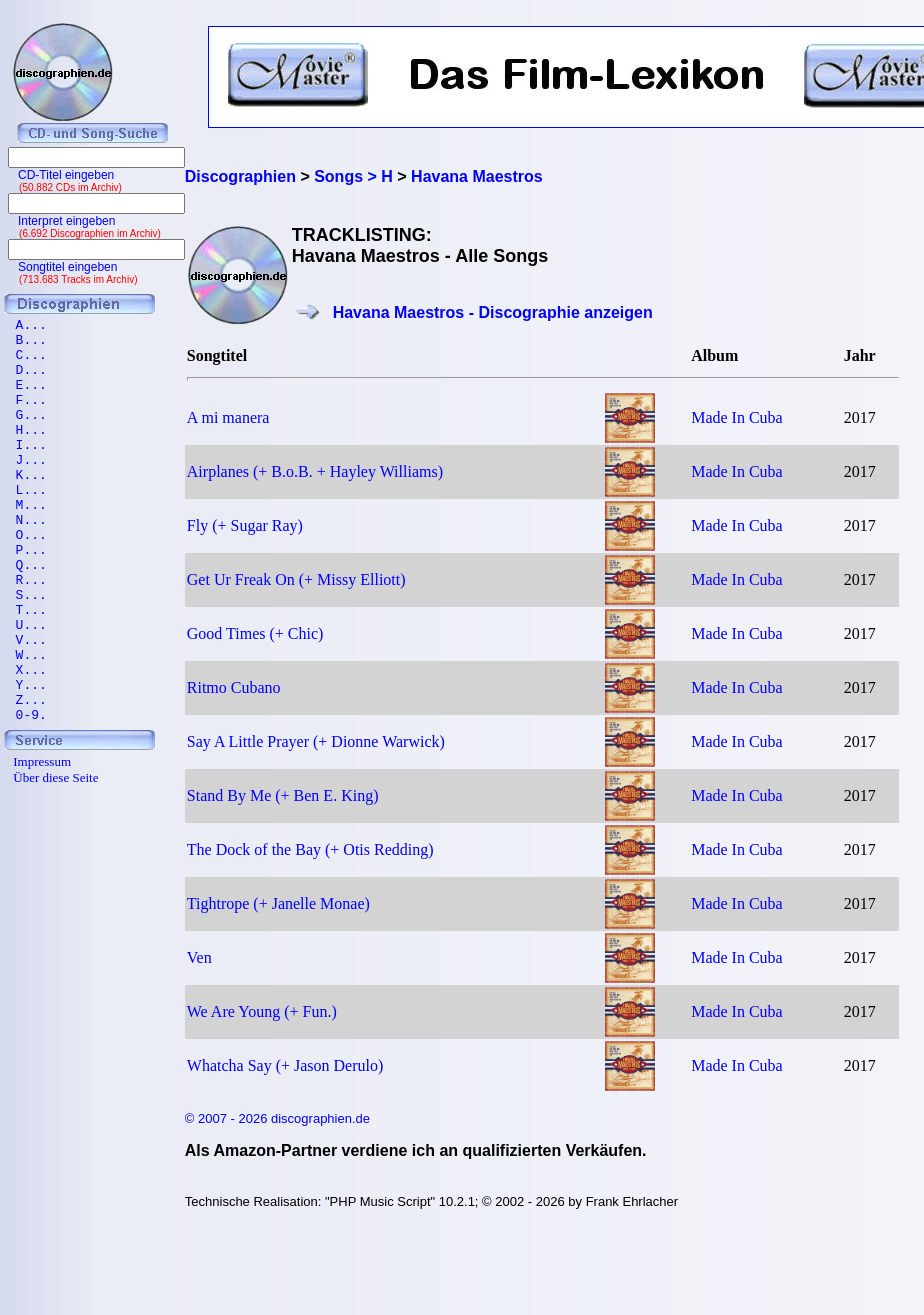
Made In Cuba (737, 417)
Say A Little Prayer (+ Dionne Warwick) (316, 741)
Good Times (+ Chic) (255, 633)
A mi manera (228, 417)
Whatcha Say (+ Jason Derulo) (285, 1065)
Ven (199, 957)
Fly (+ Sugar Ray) (245, 525)
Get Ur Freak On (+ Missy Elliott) (296, 579)
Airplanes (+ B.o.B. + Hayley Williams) (315, 471)
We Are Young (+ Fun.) (262, 1011)
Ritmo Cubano (234, 687)
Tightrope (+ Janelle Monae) (278, 903)
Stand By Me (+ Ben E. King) (283, 795)
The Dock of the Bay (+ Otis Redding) (310, 849)
